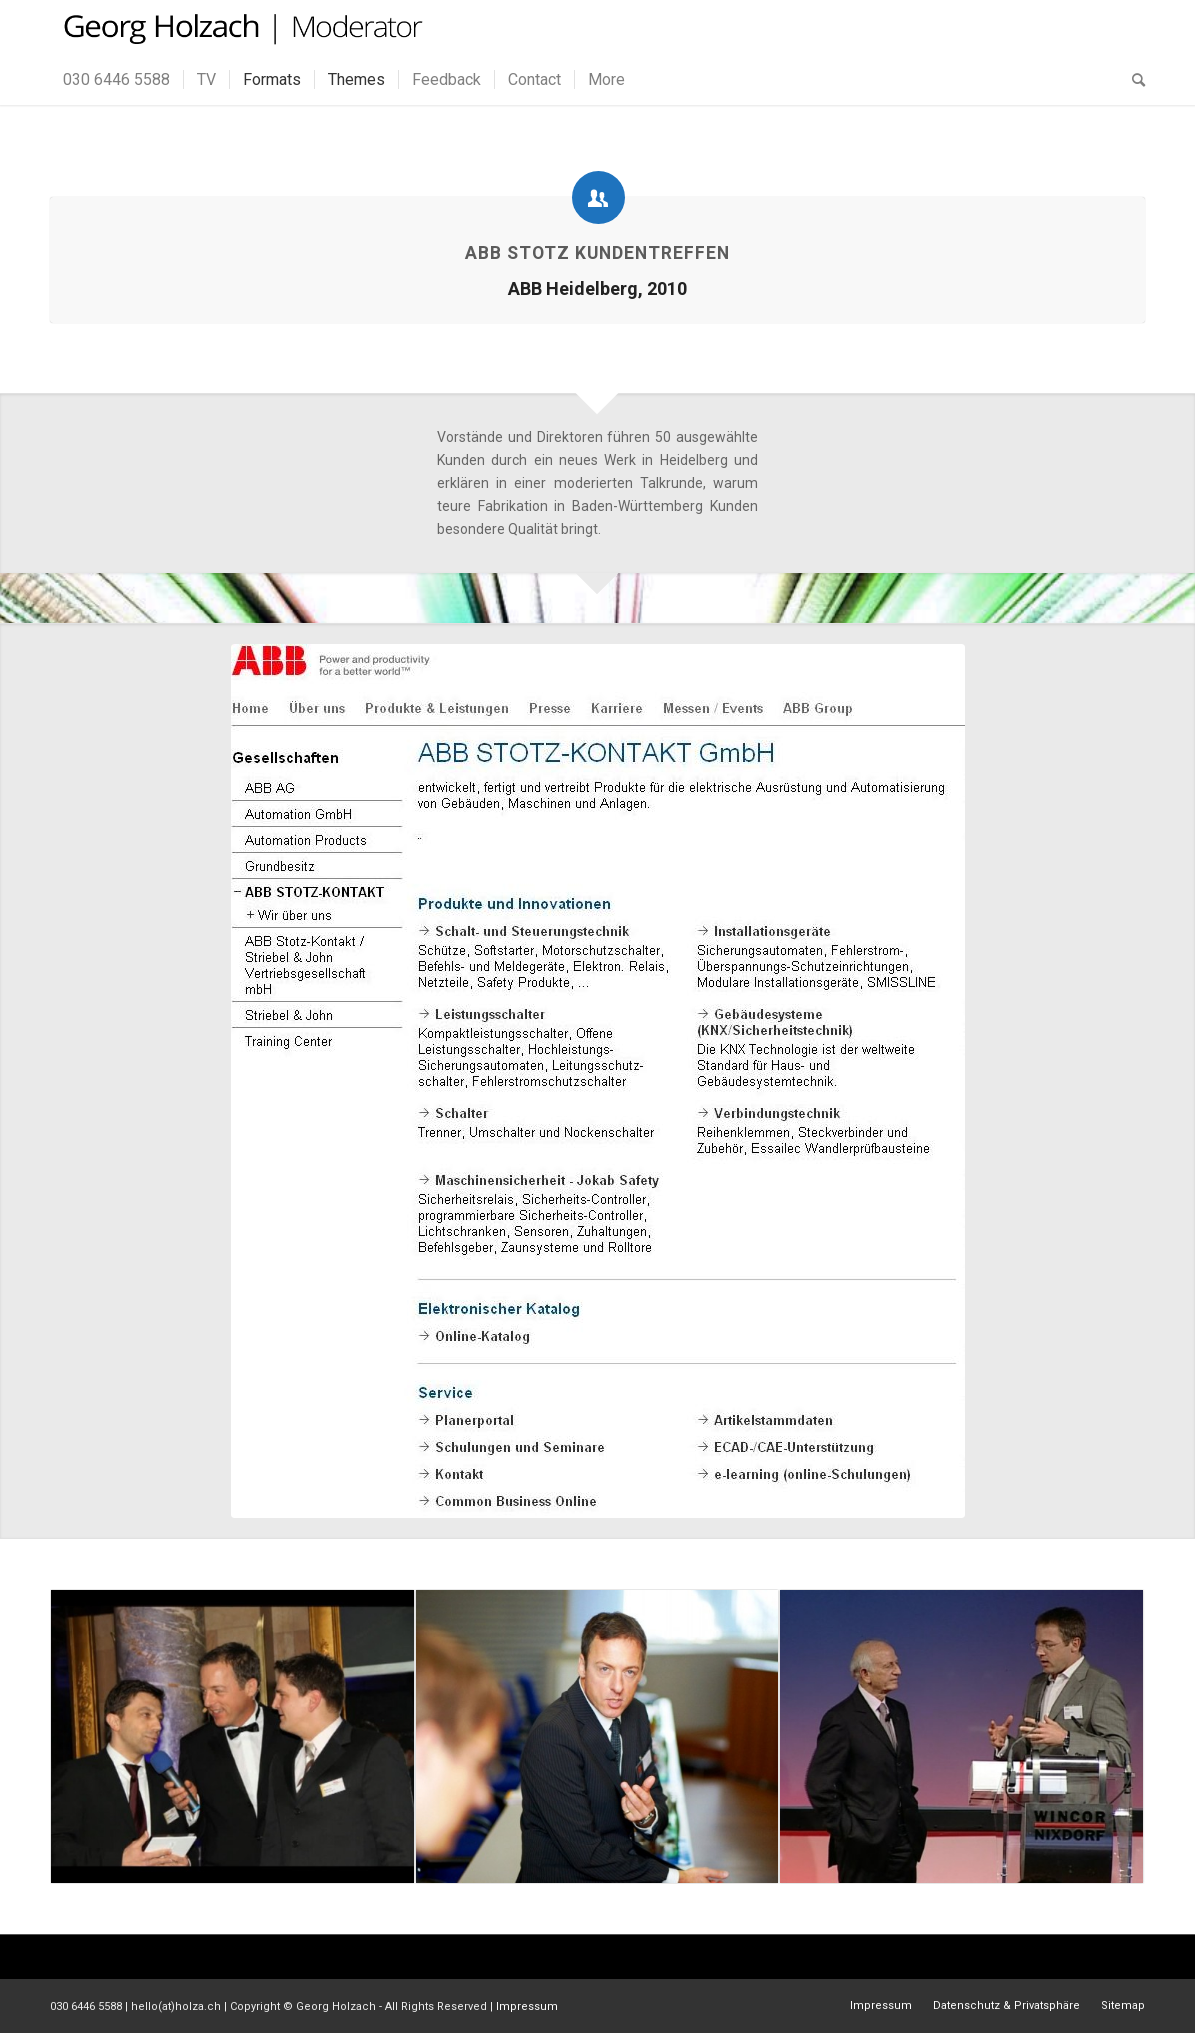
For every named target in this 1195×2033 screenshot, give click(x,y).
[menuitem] (116, 80)
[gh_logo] (240, 27)
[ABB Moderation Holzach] (598, 1081)
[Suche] (1132, 80)
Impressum (527, 2006)
